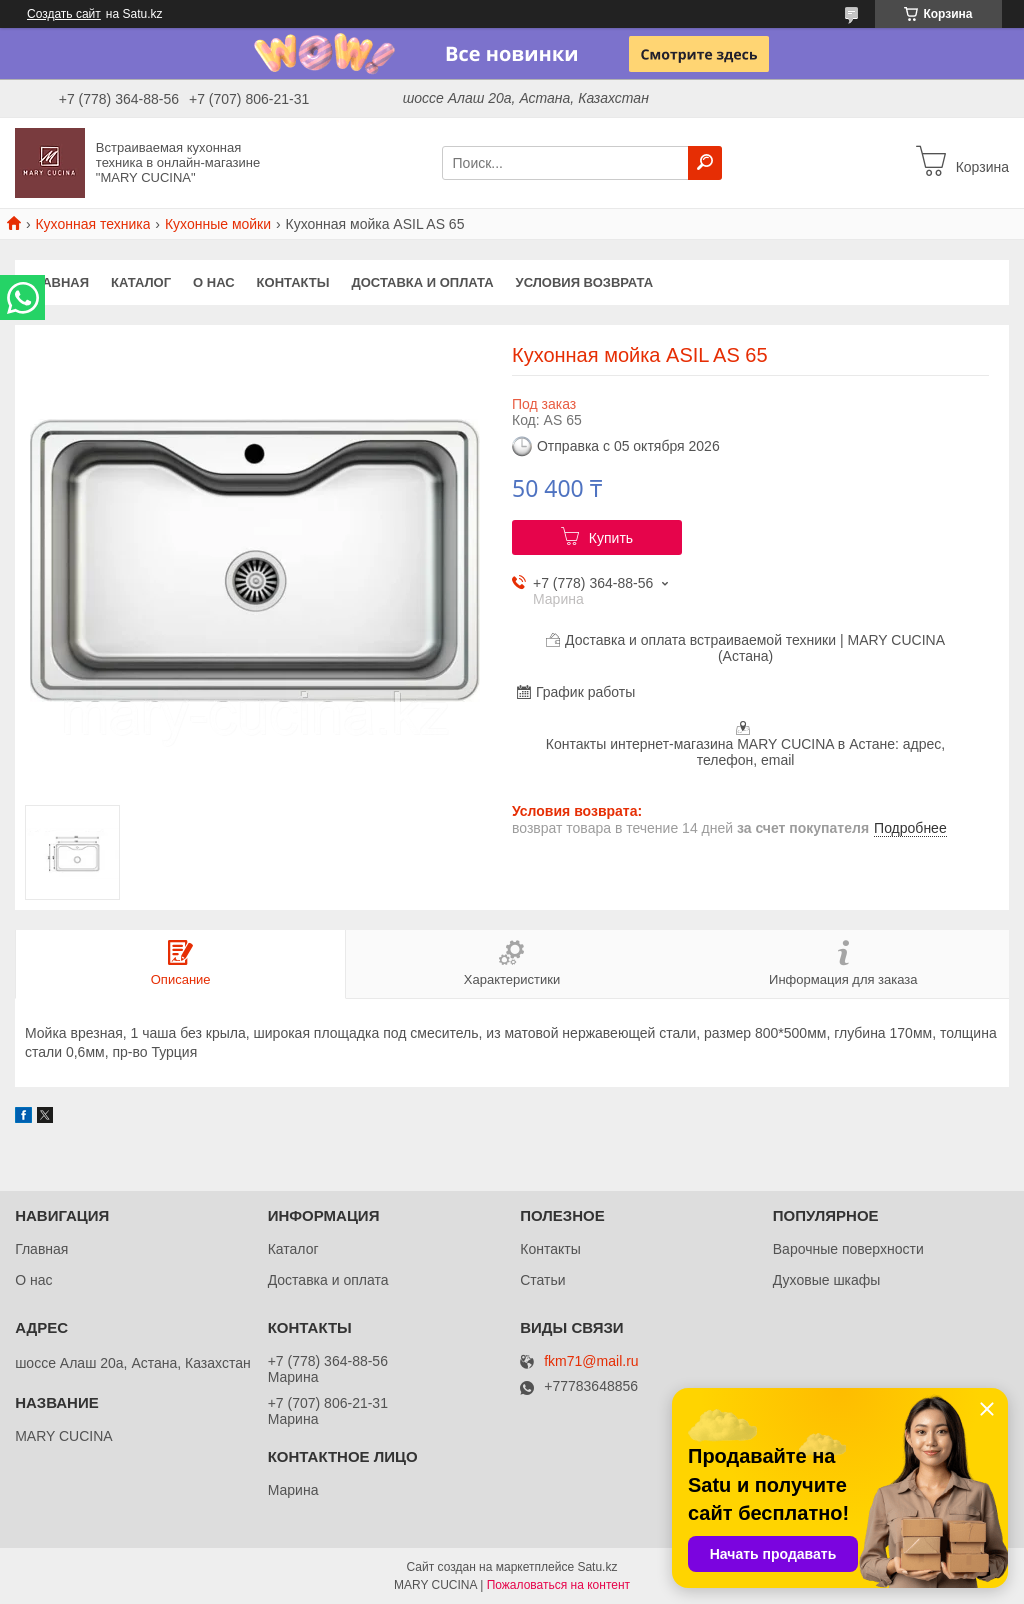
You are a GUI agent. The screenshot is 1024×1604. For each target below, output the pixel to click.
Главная (57, 282)
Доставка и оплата (422, 282)
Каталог (141, 282)
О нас (214, 282)
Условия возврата (585, 282)
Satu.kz (597, 1567)
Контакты (293, 282)
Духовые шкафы (827, 1280)
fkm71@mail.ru (591, 1361)
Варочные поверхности (848, 1249)
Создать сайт (64, 14)
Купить (611, 538)
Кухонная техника (92, 224)
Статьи (542, 1280)
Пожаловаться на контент (558, 1585)
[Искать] (705, 163)
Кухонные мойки (218, 224)
